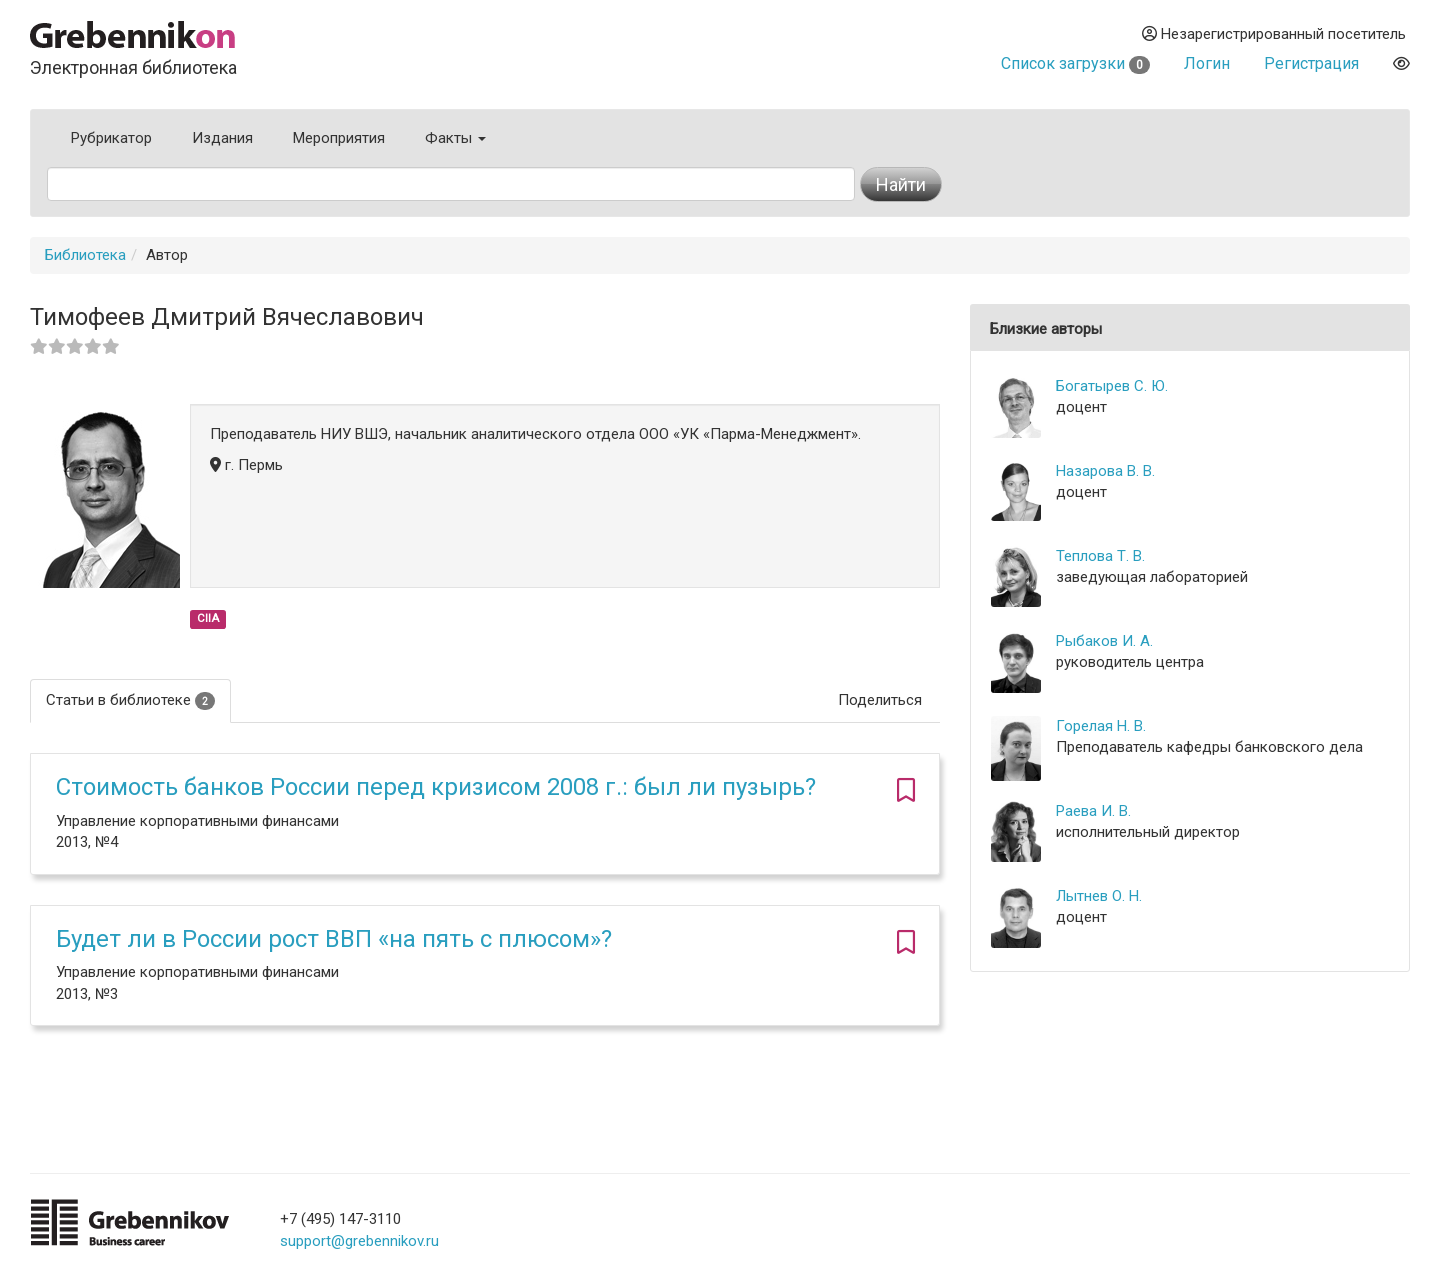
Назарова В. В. (1105, 471)
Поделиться (880, 700)
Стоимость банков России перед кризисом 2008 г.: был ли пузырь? (436, 787)
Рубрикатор (111, 138)
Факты (455, 138)
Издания (222, 138)
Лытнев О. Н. (1099, 896)
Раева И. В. (1093, 811)
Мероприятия (339, 138)
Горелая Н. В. (1101, 726)
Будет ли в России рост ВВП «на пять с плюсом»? (334, 939)
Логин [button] (1207, 63)
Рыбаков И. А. (1104, 641)
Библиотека (85, 255)
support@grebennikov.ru (359, 1241)
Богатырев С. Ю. (1112, 386)
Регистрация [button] (1311, 63)
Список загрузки (1075, 63)
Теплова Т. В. (1100, 556)
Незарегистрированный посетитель (1274, 34)
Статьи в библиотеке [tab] (130, 700)
